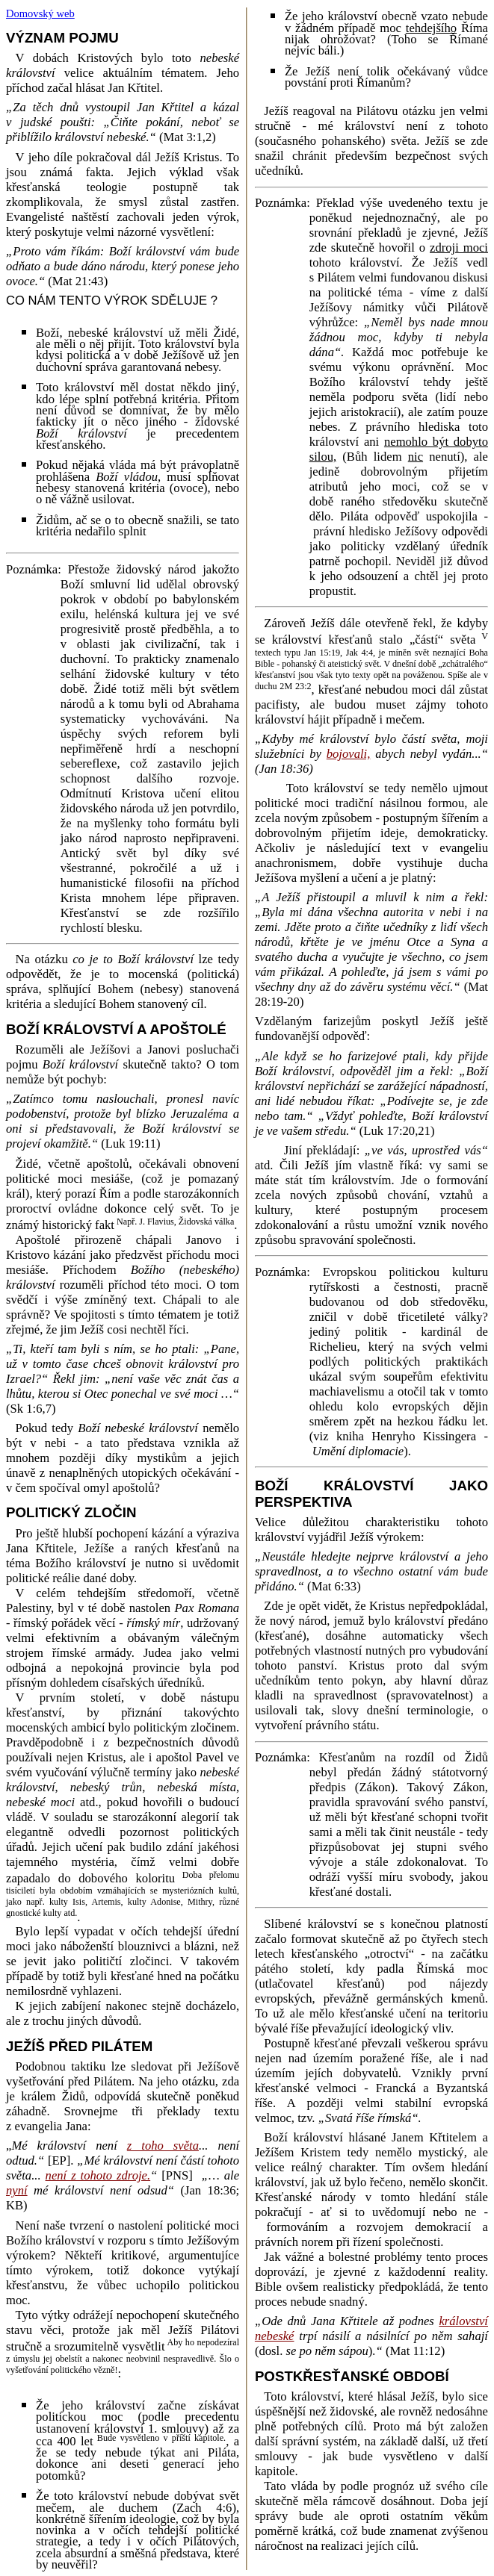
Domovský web (40, 13)
